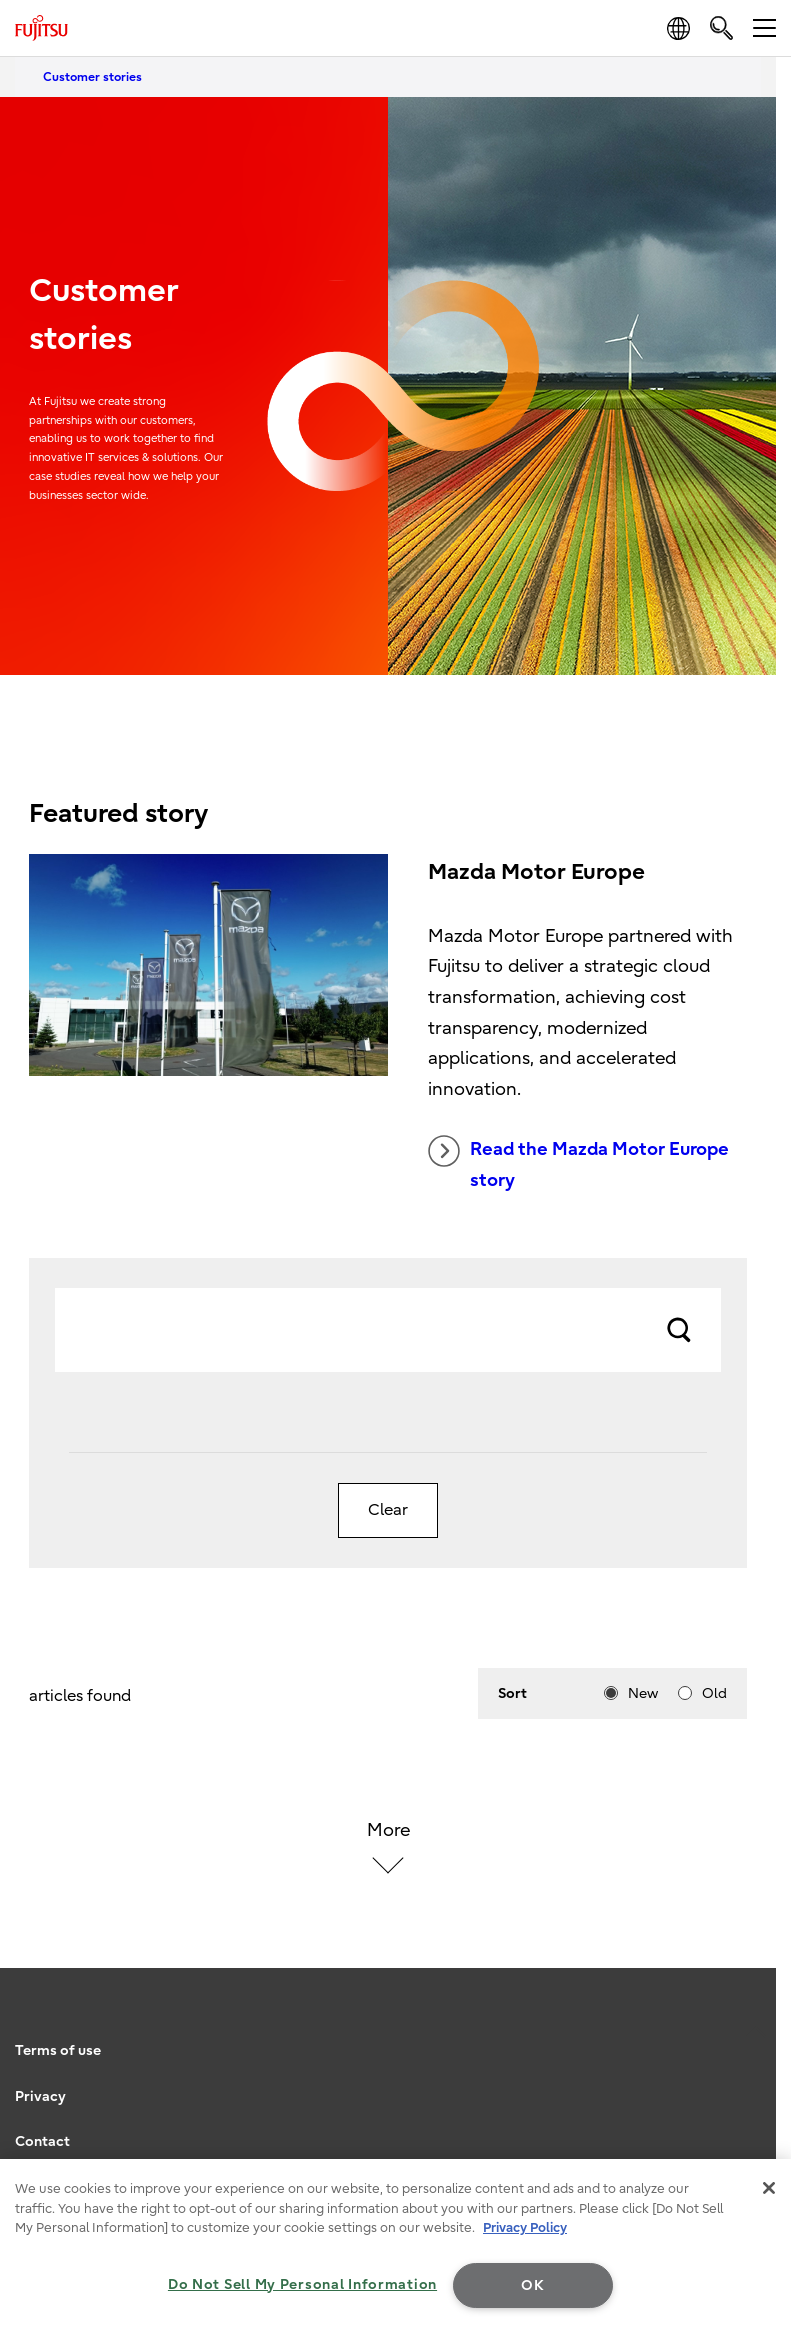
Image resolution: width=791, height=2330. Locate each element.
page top (756, 2024)
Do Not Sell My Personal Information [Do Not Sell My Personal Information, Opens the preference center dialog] (302, 2284)
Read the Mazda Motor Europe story (578, 1163)
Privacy (40, 2096)
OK (532, 2285)
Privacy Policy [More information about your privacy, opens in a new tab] (525, 2227)
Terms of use (58, 2050)
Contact (42, 2141)
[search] (721, 27)
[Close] (769, 2188)
